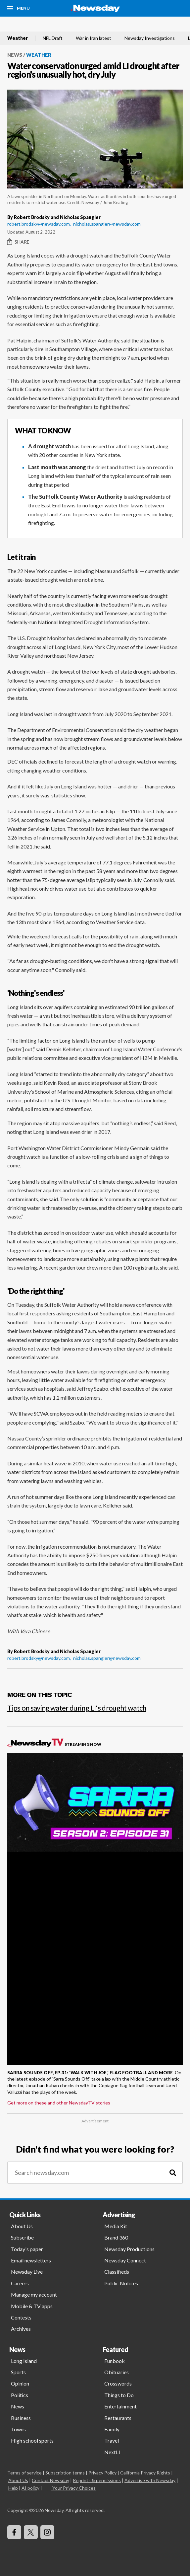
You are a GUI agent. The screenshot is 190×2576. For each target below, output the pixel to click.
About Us (22, 2226)
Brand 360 (116, 2237)
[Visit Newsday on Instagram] (47, 2532)
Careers (20, 2283)
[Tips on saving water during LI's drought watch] (95, 1705)
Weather (17, 38)
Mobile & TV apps (32, 2306)
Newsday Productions (129, 2249)
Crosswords (118, 2383)
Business (21, 2418)
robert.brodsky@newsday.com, (39, 224)
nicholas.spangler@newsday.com (107, 224)
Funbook (114, 2361)
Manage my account (34, 2294)
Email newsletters (31, 2260)
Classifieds (116, 2271)
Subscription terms (65, 2472)
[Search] (173, 2173)
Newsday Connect (125, 2260)
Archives (21, 2328)
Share (18, 242)
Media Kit (115, 2226)
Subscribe (22, 2237)
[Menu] (18, 8)
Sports (18, 2372)
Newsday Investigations (149, 38)
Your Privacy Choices (73, 2488)
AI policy (30, 2488)
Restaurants (117, 2418)
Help (13, 2488)
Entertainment (120, 2406)
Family (111, 2429)
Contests (21, 2317)
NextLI (112, 2452)
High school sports (32, 2440)
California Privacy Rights (145, 2472)
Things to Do (119, 2395)
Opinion (20, 2383)
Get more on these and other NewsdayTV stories (58, 2102)
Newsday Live (27, 2271)
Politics (19, 2395)
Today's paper (27, 2249)
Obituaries (116, 2372)
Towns (18, 2429)
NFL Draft (53, 38)
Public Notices (121, 2283)
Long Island (24, 2361)
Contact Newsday (50, 2480)
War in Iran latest (93, 38)
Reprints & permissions (97, 2480)
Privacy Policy (102, 2472)
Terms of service (24, 2472)
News (14, 55)
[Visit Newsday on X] (31, 2532)
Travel (111, 2440)
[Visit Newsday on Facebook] (14, 2532)
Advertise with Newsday (149, 2480)
